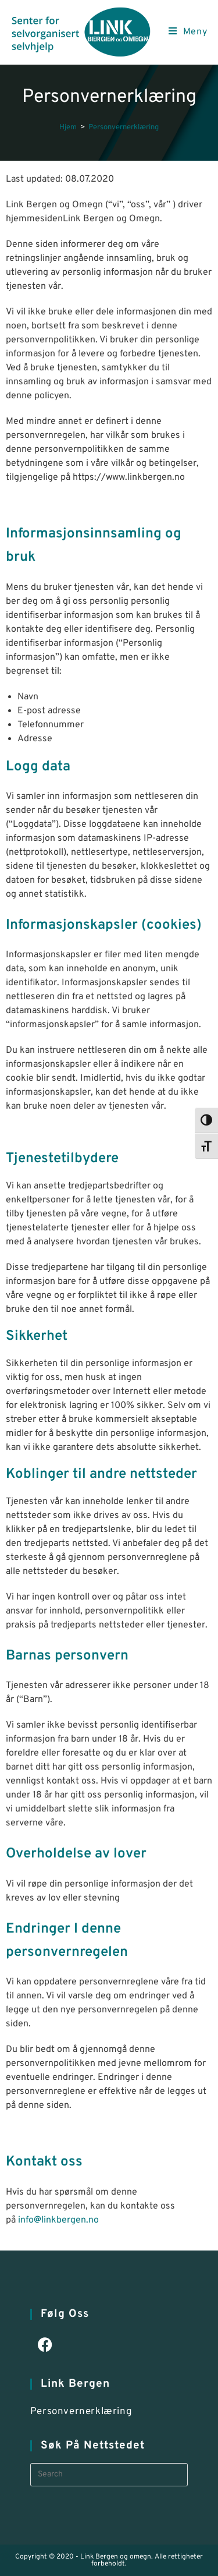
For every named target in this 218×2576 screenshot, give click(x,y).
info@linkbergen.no (58, 2220)
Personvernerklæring (123, 127)
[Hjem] (68, 127)
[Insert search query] (109, 2474)
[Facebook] (45, 2346)
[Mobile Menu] (188, 32)
